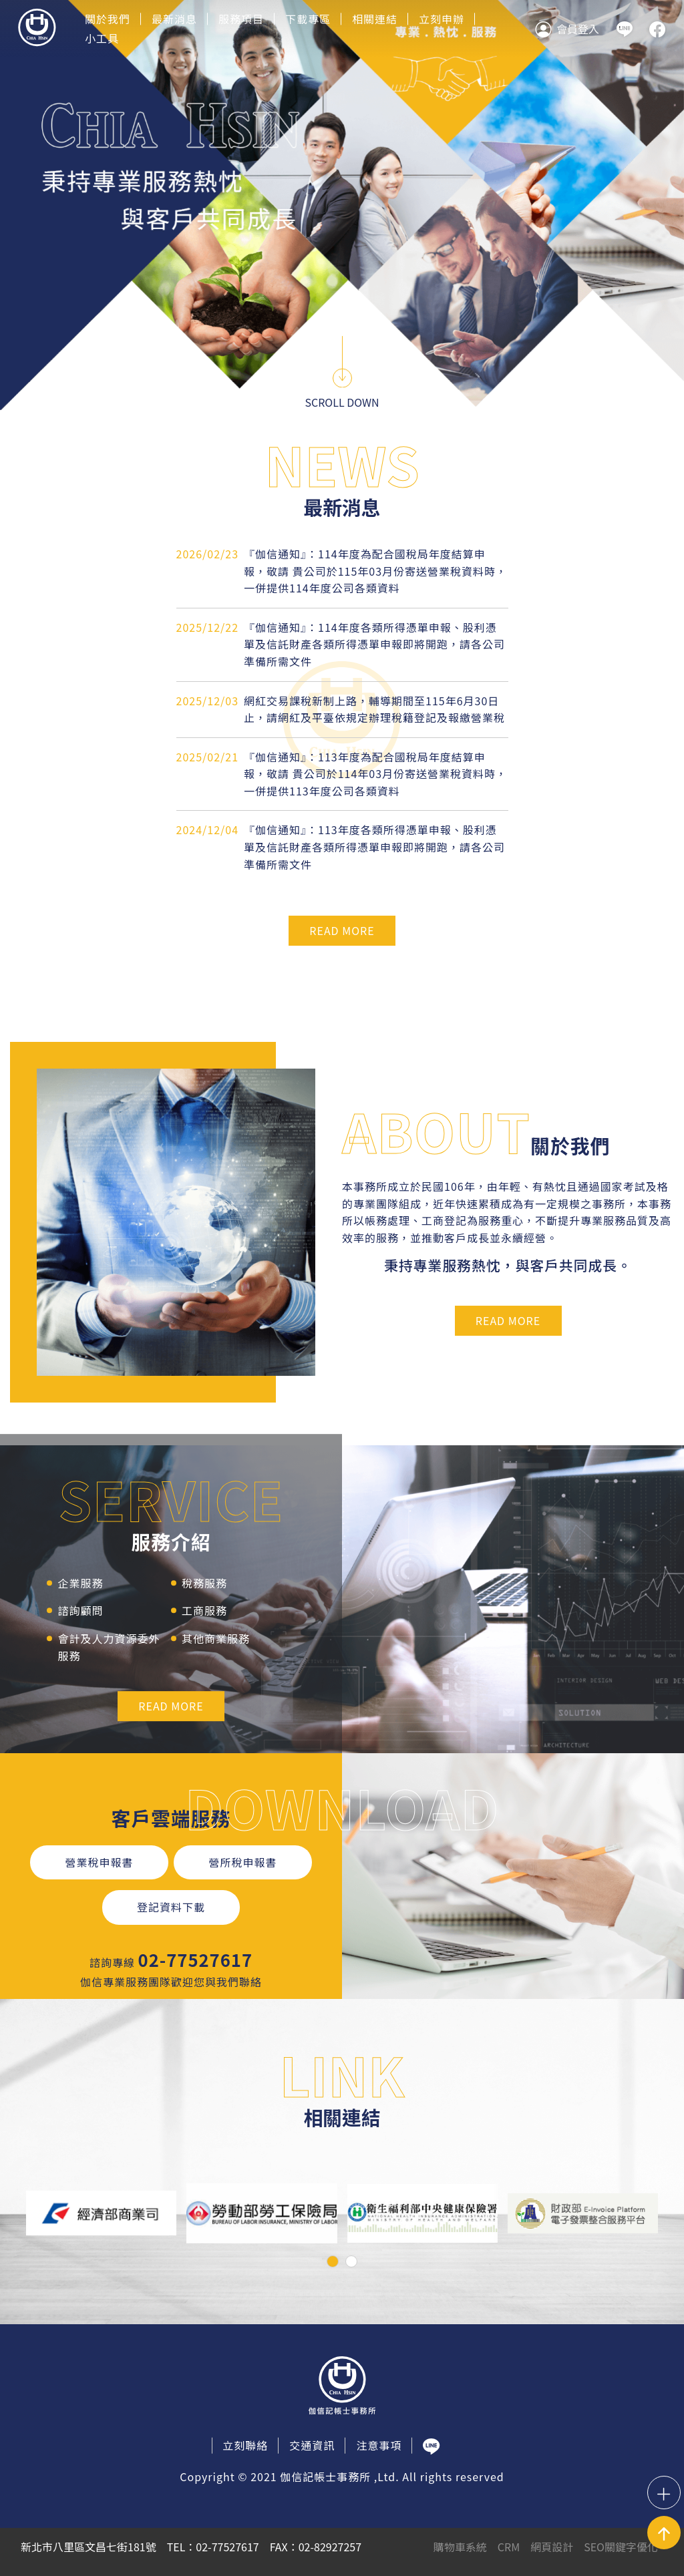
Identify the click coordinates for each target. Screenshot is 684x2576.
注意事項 (378, 2445)
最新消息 (174, 19)
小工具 (102, 38)
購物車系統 (460, 2547)
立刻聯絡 (245, 2445)
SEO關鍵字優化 (621, 2547)
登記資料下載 (171, 1907)
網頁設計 (551, 2547)
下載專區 (308, 19)
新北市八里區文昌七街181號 (88, 2547)
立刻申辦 (441, 19)
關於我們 (107, 19)
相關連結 (374, 19)
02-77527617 (195, 1959)
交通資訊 (312, 2445)
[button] (333, 2261)
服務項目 (241, 19)
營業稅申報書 (99, 1862)
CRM (509, 2547)
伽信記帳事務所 (36, 29)
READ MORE (341, 930)
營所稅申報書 (243, 1862)
